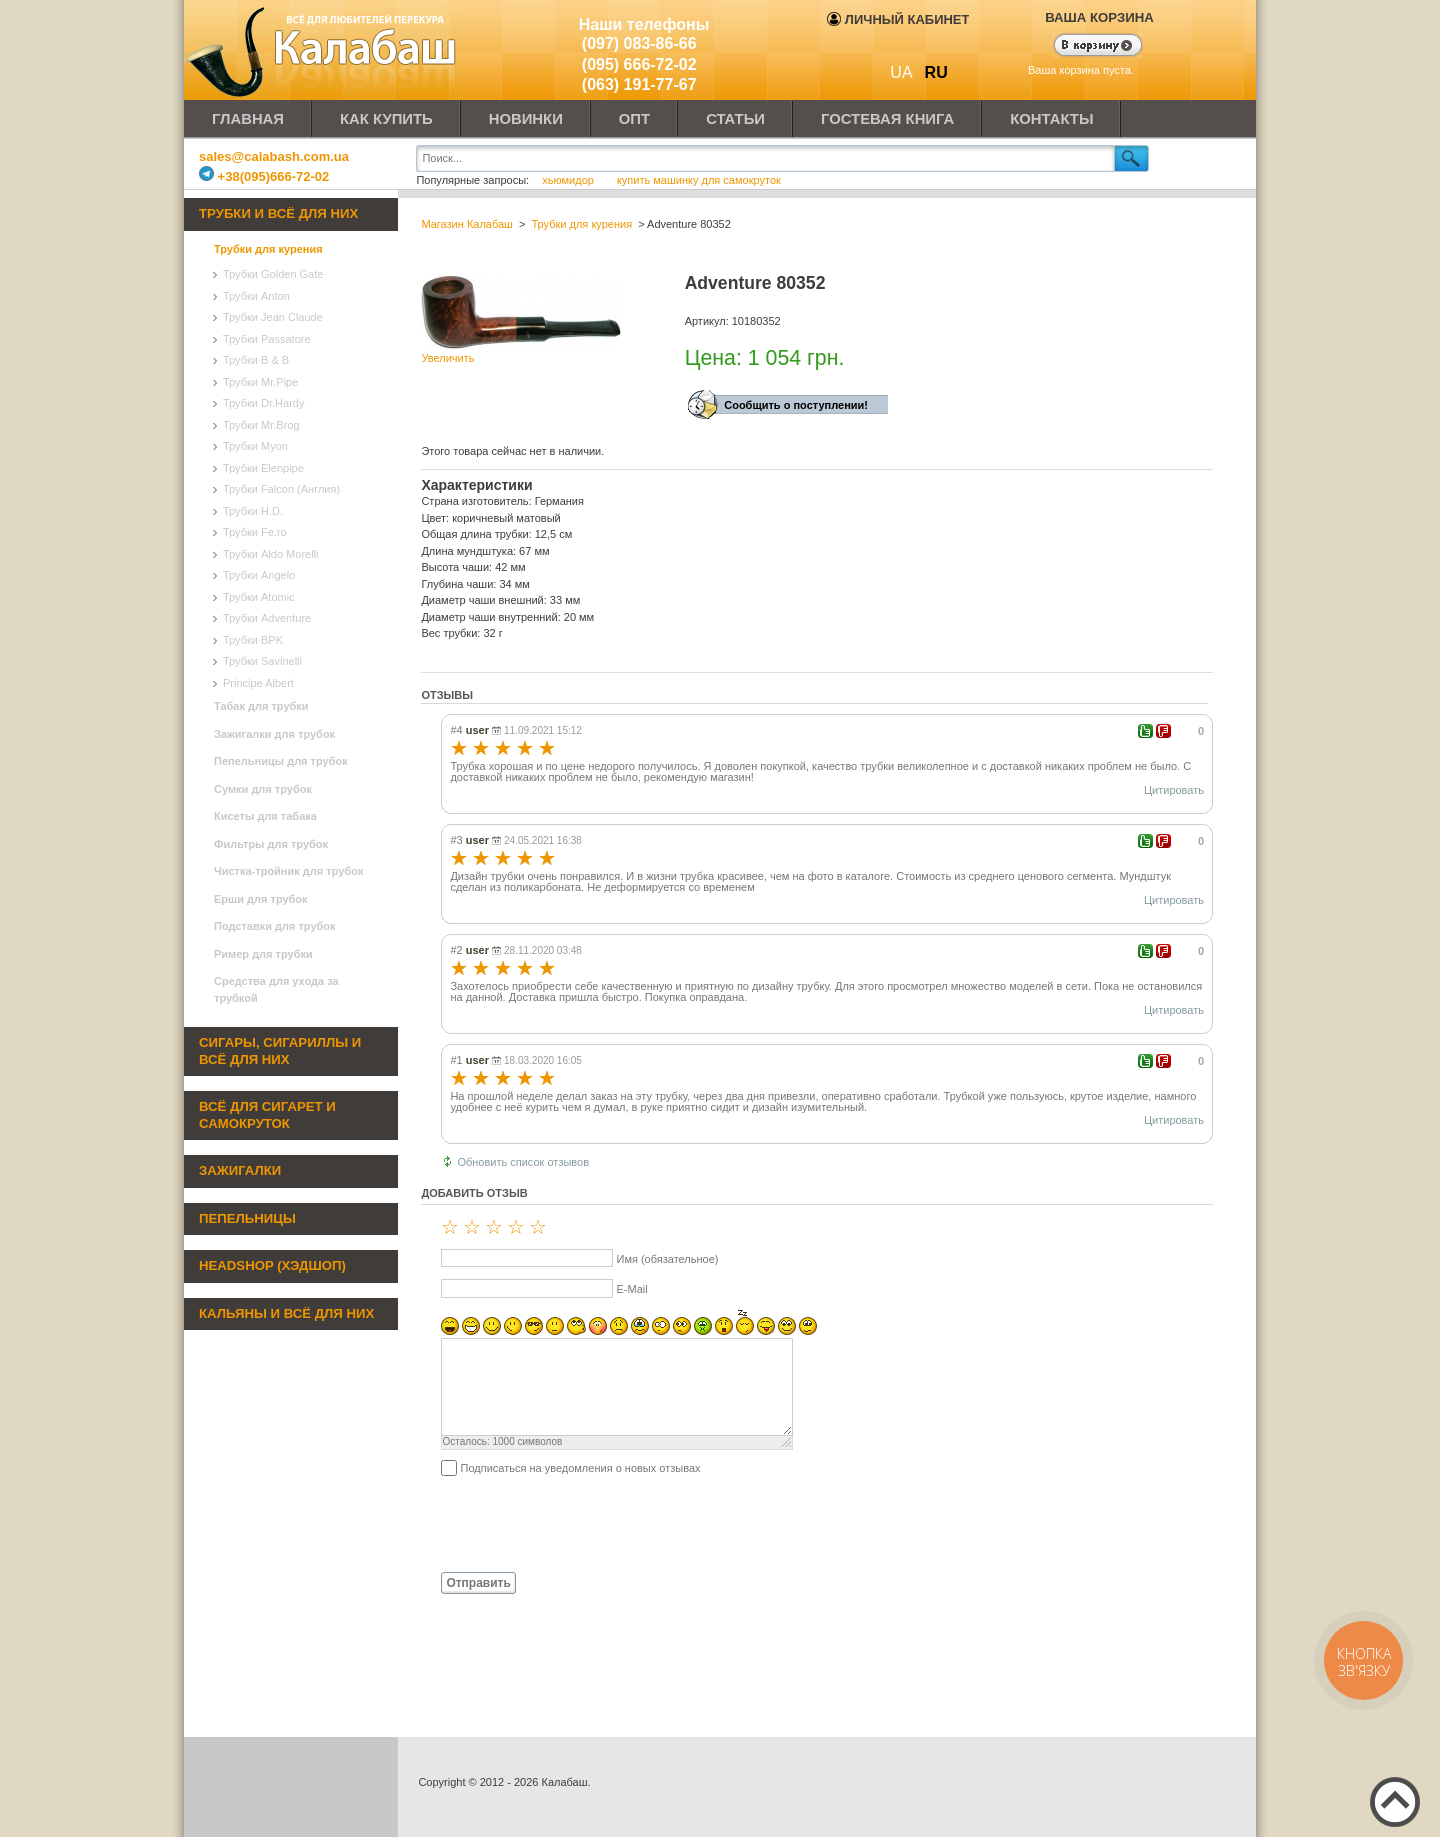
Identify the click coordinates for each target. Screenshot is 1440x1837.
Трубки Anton (256, 296)
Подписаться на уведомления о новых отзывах (580, 1468)
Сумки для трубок (263, 789)
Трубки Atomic (259, 597)
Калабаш (324, 50)
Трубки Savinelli (262, 661)
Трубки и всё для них (278, 213)
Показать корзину (1085, 47)
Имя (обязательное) (667, 1259)
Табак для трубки (261, 706)
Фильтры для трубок (271, 844)
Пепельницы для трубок (281, 761)
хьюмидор (569, 180)
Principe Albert (258, 683)
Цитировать (1174, 790)
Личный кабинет (898, 19)
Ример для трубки (263, 954)
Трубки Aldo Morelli (271, 554)
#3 (456, 840)
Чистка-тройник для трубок (288, 871)
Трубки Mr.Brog (261, 425)
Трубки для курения (268, 249)
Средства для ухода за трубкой (276, 989)
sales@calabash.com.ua (274, 156)
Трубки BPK (253, 640)
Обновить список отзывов (523, 1162)
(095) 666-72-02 (639, 64)
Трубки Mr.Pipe (260, 382)
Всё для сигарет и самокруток (267, 1115)
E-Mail (631, 1289)
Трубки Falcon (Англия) (281, 489)
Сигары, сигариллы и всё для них (280, 1051)
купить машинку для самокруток (699, 180)
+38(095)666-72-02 (264, 176)
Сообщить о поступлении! (796, 405)
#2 (456, 950)
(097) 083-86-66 (639, 43)
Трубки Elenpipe (263, 468)
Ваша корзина (1099, 17)
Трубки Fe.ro (255, 532)
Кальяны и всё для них (286, 1313)
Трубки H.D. (253, 511)
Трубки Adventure (267, 618)
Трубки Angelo (259, 575)
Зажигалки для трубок (274, 734)
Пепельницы (247, 1218)
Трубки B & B (256, 360)
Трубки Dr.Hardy (263, 403)
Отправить (478, 1583)
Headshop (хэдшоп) (272, 1265)
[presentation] (573, 1523)
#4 (456, 730)
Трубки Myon (255, 446)
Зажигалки (240, 1170)
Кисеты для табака (265, 816)
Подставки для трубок (275, 926)
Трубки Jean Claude (273, 317)
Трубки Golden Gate (273, 274)
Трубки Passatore (267, 339)
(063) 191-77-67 (639, 84)
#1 (456, 1060)
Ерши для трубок (261, 899)
